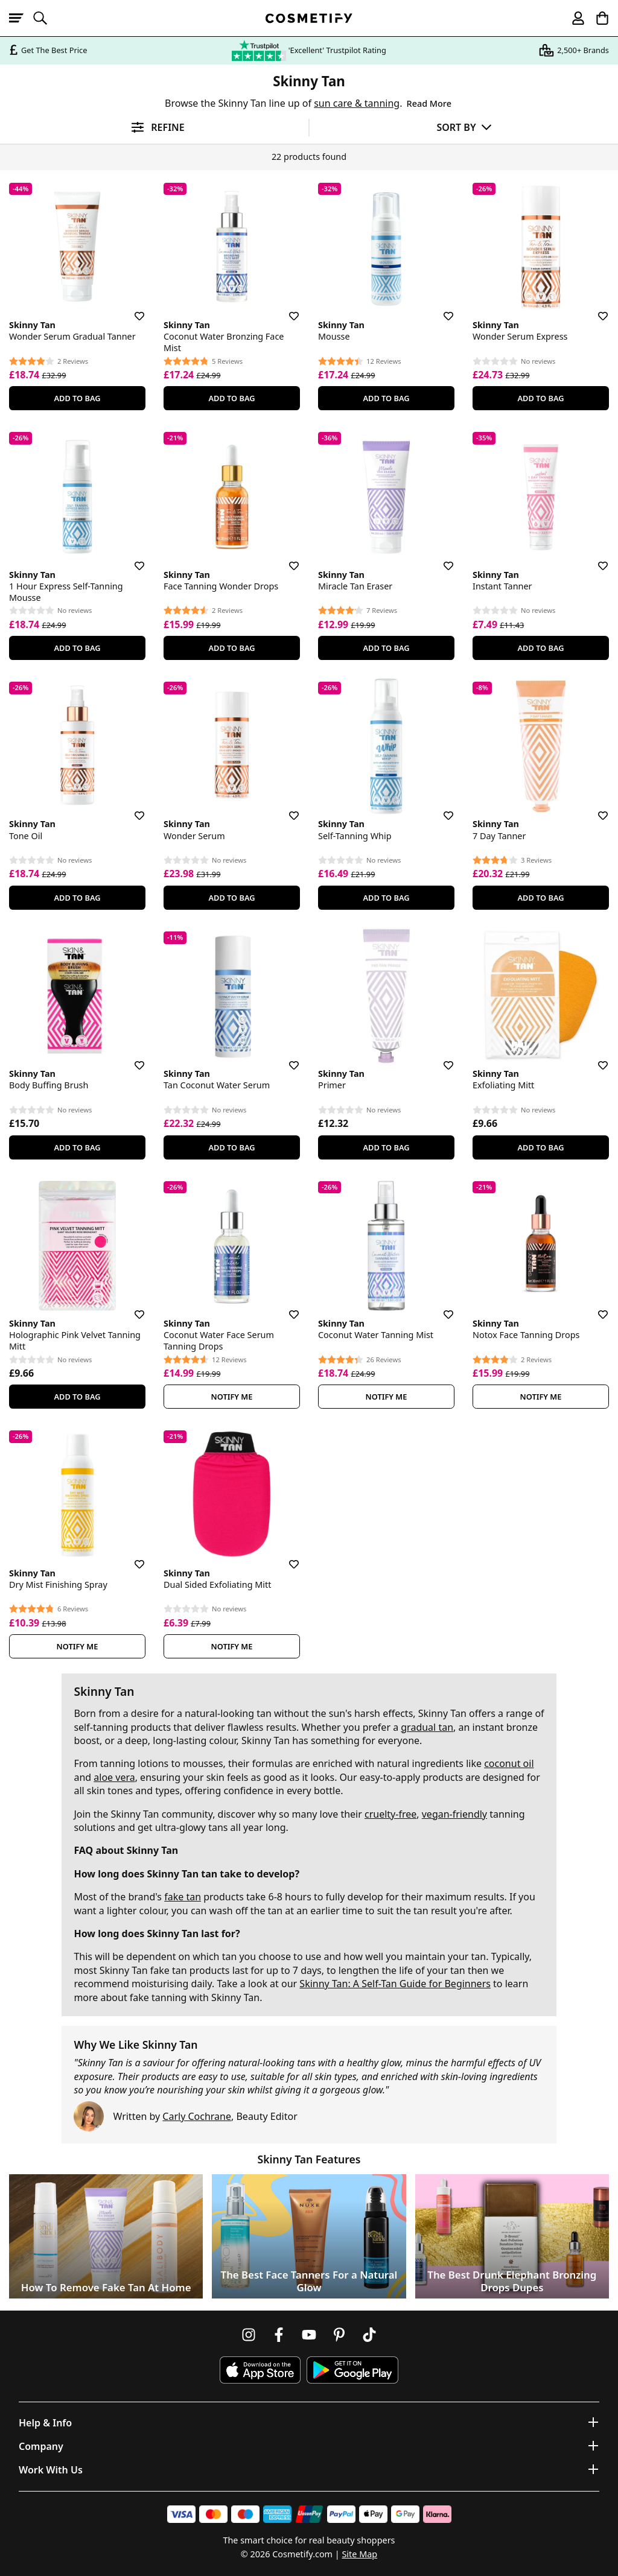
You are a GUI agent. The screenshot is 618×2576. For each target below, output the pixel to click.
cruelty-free (390, 1814)
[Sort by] (464, 127)
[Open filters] (154, 127)
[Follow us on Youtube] (309, 2335)
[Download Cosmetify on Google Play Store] (352, 2370)
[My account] (573, 18)
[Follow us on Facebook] (279, 2335)
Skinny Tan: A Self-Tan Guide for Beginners (395, 1983)
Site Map (359, 2554)
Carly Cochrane (196, 2116)
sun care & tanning (357, 103)
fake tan (182, 1896)
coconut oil (509, 1763)
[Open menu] (21, 18)
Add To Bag (77, 398)
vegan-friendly (454, 1814)
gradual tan (427, 1727)
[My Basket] (597, 18)
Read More (429, 103)
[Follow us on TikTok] (369, 2335)
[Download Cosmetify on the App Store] (260, 2370)
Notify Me (232, 1396)
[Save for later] (130, 308)
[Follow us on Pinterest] (339, 2335)
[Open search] (45, 18)
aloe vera (114, 1777)
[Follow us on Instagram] (249, 2335)
